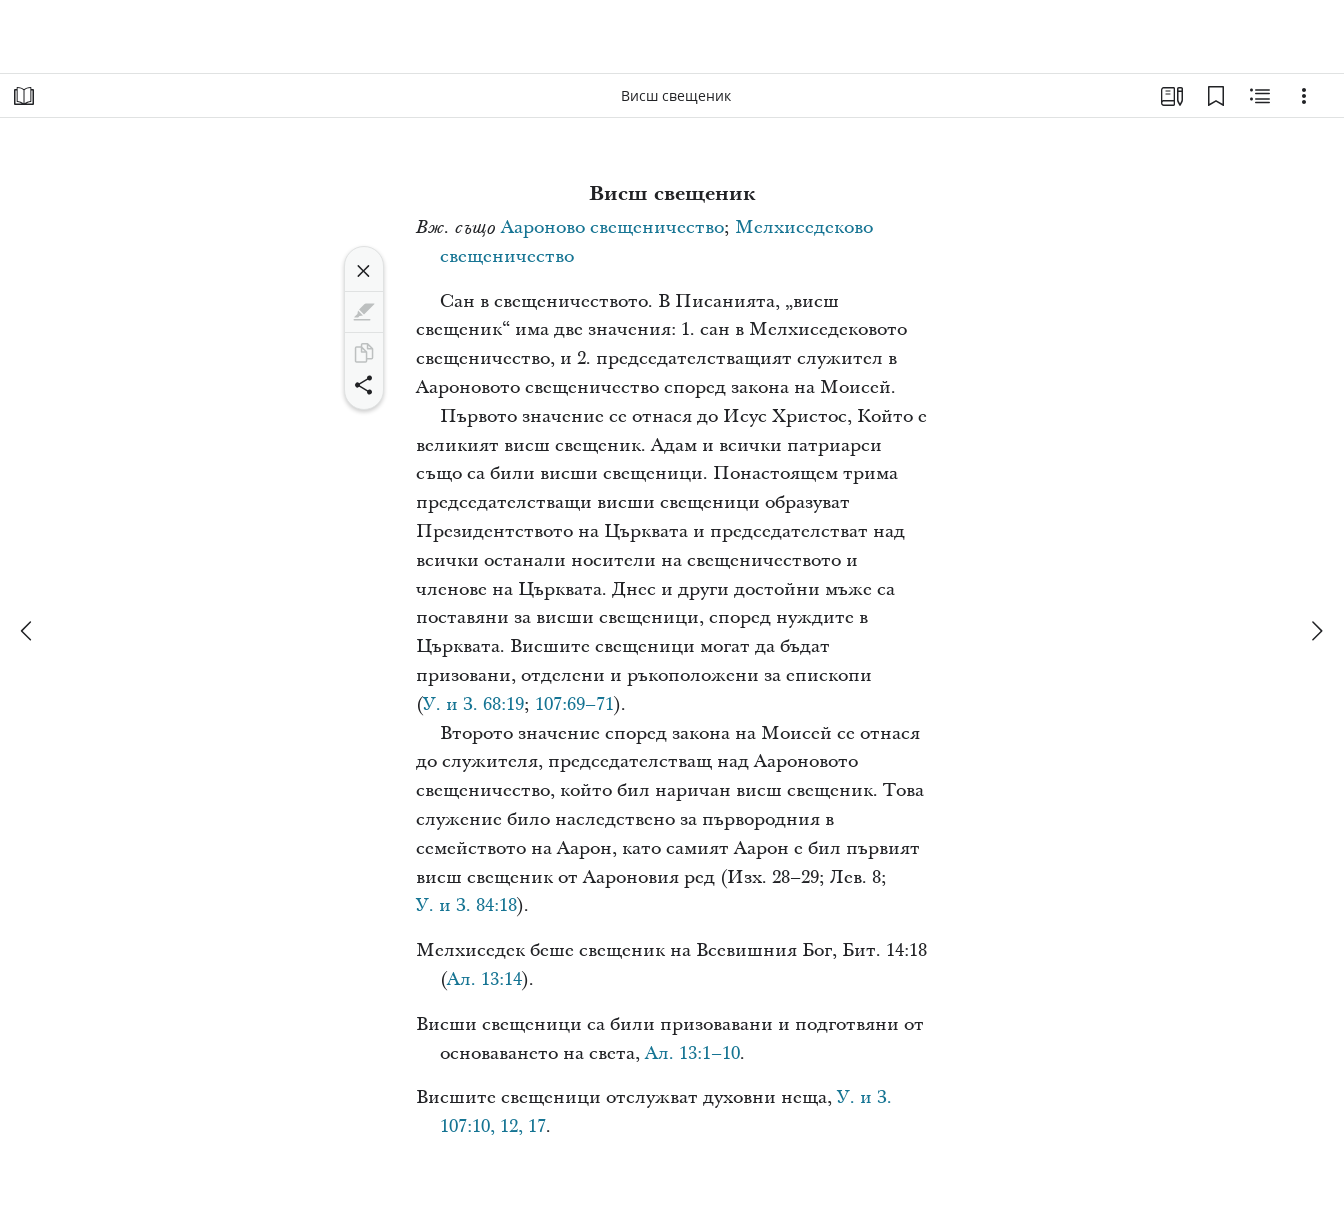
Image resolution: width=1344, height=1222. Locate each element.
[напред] (1316, 631)
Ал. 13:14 (484, 979)
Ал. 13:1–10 (692, 1053)
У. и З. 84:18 (466, 905)
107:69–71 (574, 704)
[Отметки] (1216, 96)
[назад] (28, 631)
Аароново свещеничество (612, 227)
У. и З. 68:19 (473, 704)
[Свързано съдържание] (1260, 96)
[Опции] (1304, 96)
